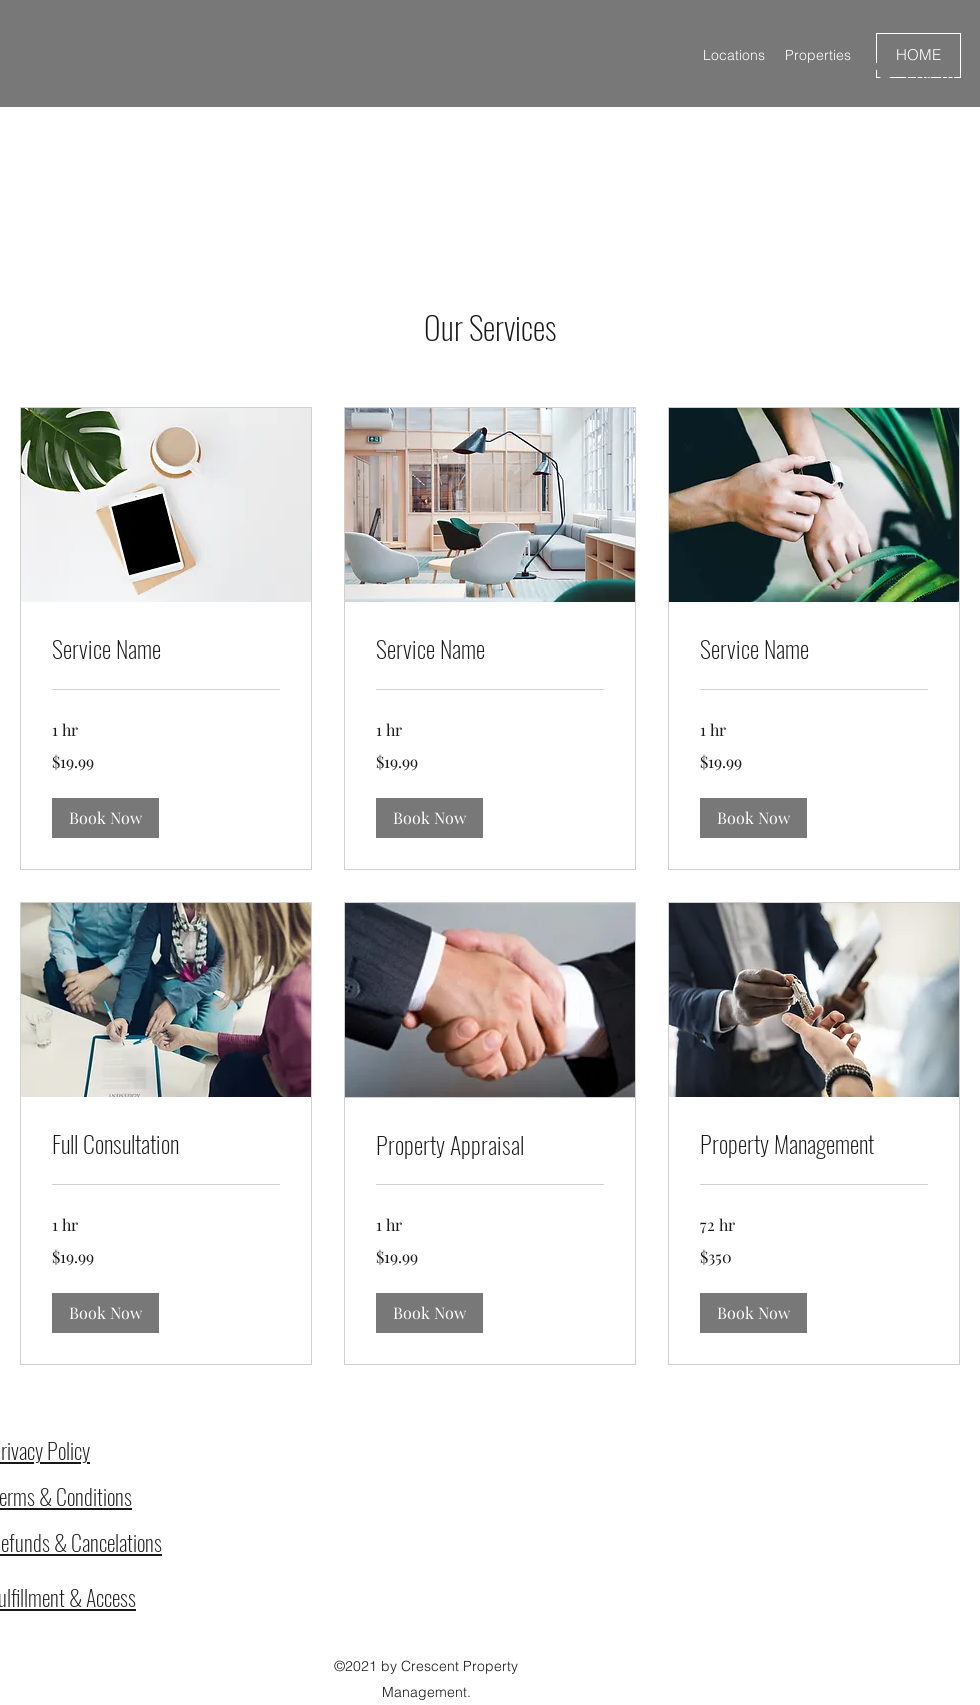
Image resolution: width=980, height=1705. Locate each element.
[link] (166, 649)
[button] (105, 818)
